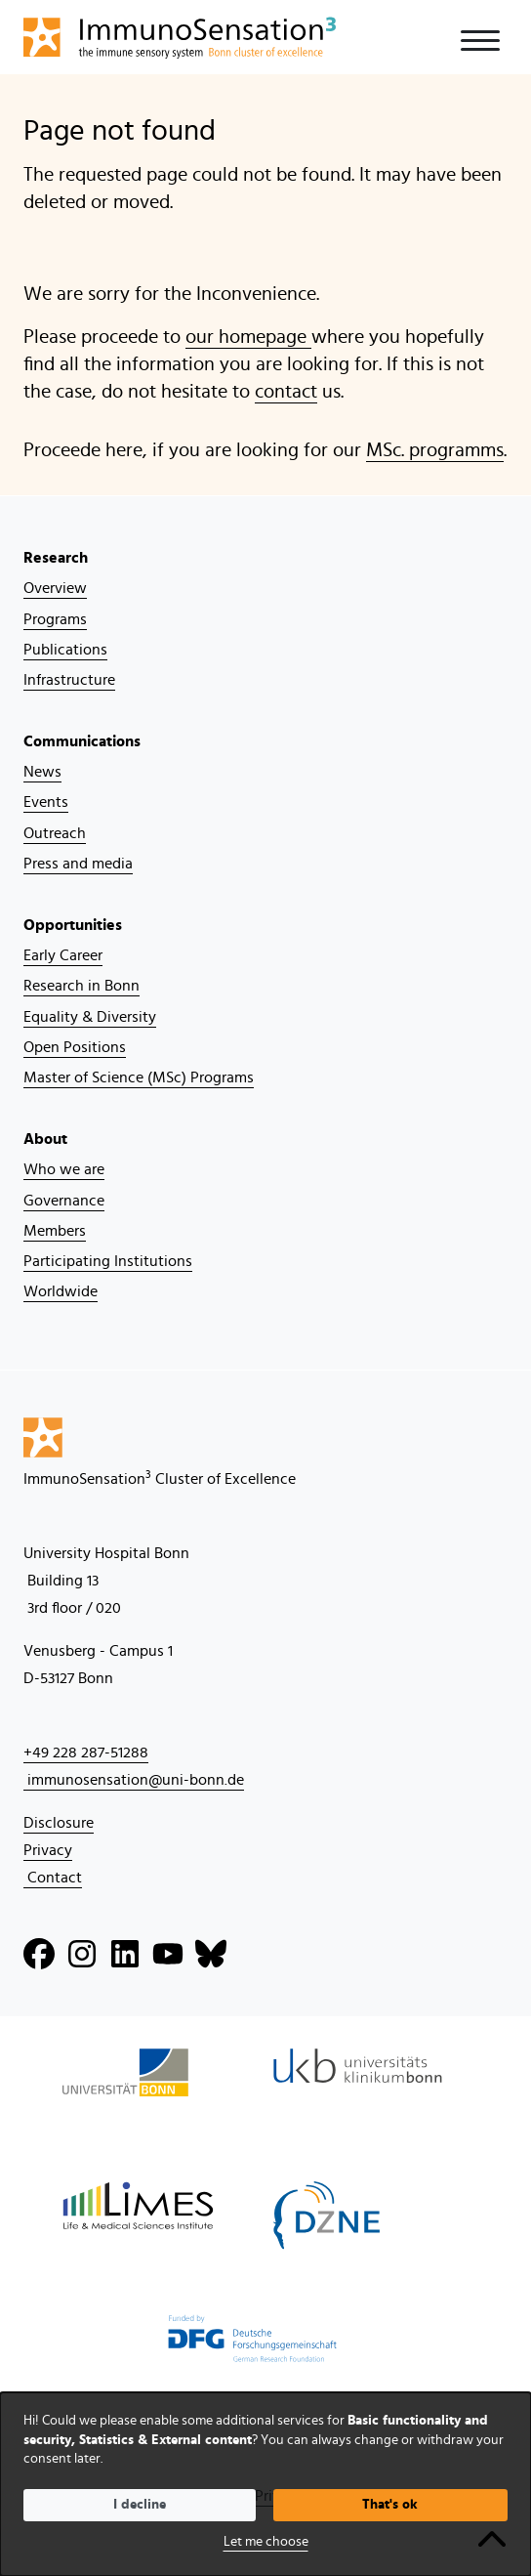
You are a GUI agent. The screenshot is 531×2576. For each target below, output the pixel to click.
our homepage (248, 337)
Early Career (62, 955)
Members (54, 1231)
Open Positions (74, 1047)
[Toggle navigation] (480, 40)
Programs (55, 619)
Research (55, 558)
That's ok (390, 2505)
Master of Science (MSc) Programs (138, 1077)
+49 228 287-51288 (85, 1752)
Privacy (47, 1850)
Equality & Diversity (89, 1017)
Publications (65, 649)
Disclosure (58, 1823)
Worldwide (60, 1291)
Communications (82, 741)
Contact (52, 1877)
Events (45, 802)
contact (286, 391)
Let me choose (266, 2542)
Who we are (63, 1169)
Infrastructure (69, 680)
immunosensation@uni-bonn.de (133, 1780)
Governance (63, 1200)
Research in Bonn (81, 985)
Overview (55, 588)
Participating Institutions (107, 1261)
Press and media (78, 863)
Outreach (54, 833)
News (42, 772)
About (45, 1139)
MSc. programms (435, 450)
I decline (139, 2505)
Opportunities (72, 925)
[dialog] (265, 2484)
